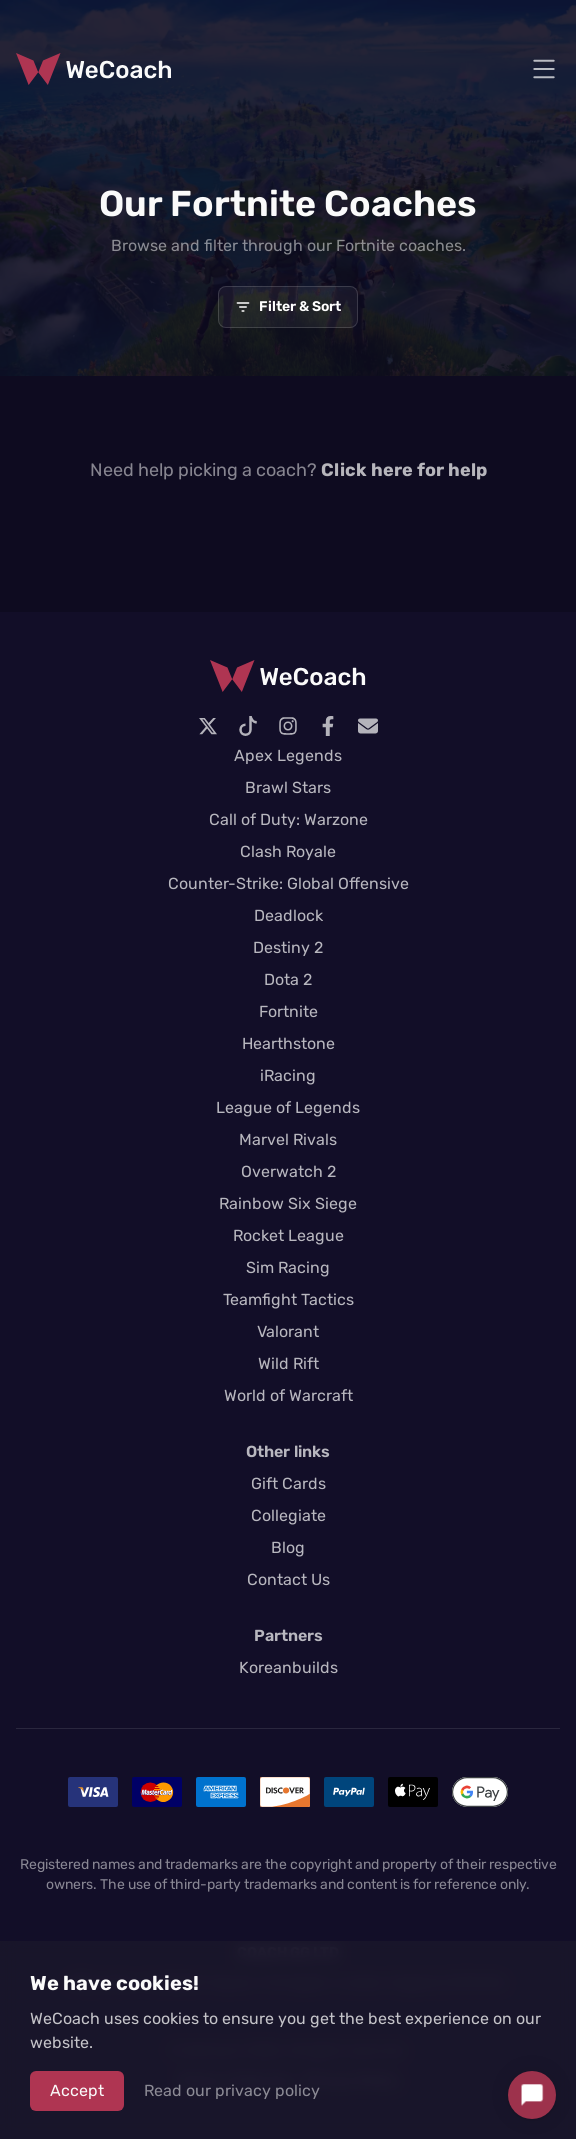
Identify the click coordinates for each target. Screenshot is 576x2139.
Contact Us (288, 1579)
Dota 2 (288, 979)
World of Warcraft (288, 1395)
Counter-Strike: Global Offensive (288, 883)
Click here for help (404, 470)
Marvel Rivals (288, 1139)
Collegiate (288, 1515)
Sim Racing (288, 1267)
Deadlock (288, 915)
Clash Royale (288, 851)
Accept (77, 2090)
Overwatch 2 (288, 1171)
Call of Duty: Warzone (288, 819)
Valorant (288, 1331)
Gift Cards (288, 1483)
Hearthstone (288, 1043)
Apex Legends (288, 755)
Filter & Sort (288, 306)
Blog (288, 1547)
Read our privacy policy (232, 2090)
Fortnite (288, 1011)
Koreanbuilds (288, 1667)
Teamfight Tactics (288, 1299)
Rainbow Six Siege (288, 1203)
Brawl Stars (288, 787)
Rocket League (288, 1235)
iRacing (288, 1075)
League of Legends (288, 1107)
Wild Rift (288, 1363)
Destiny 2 (288, 947)
